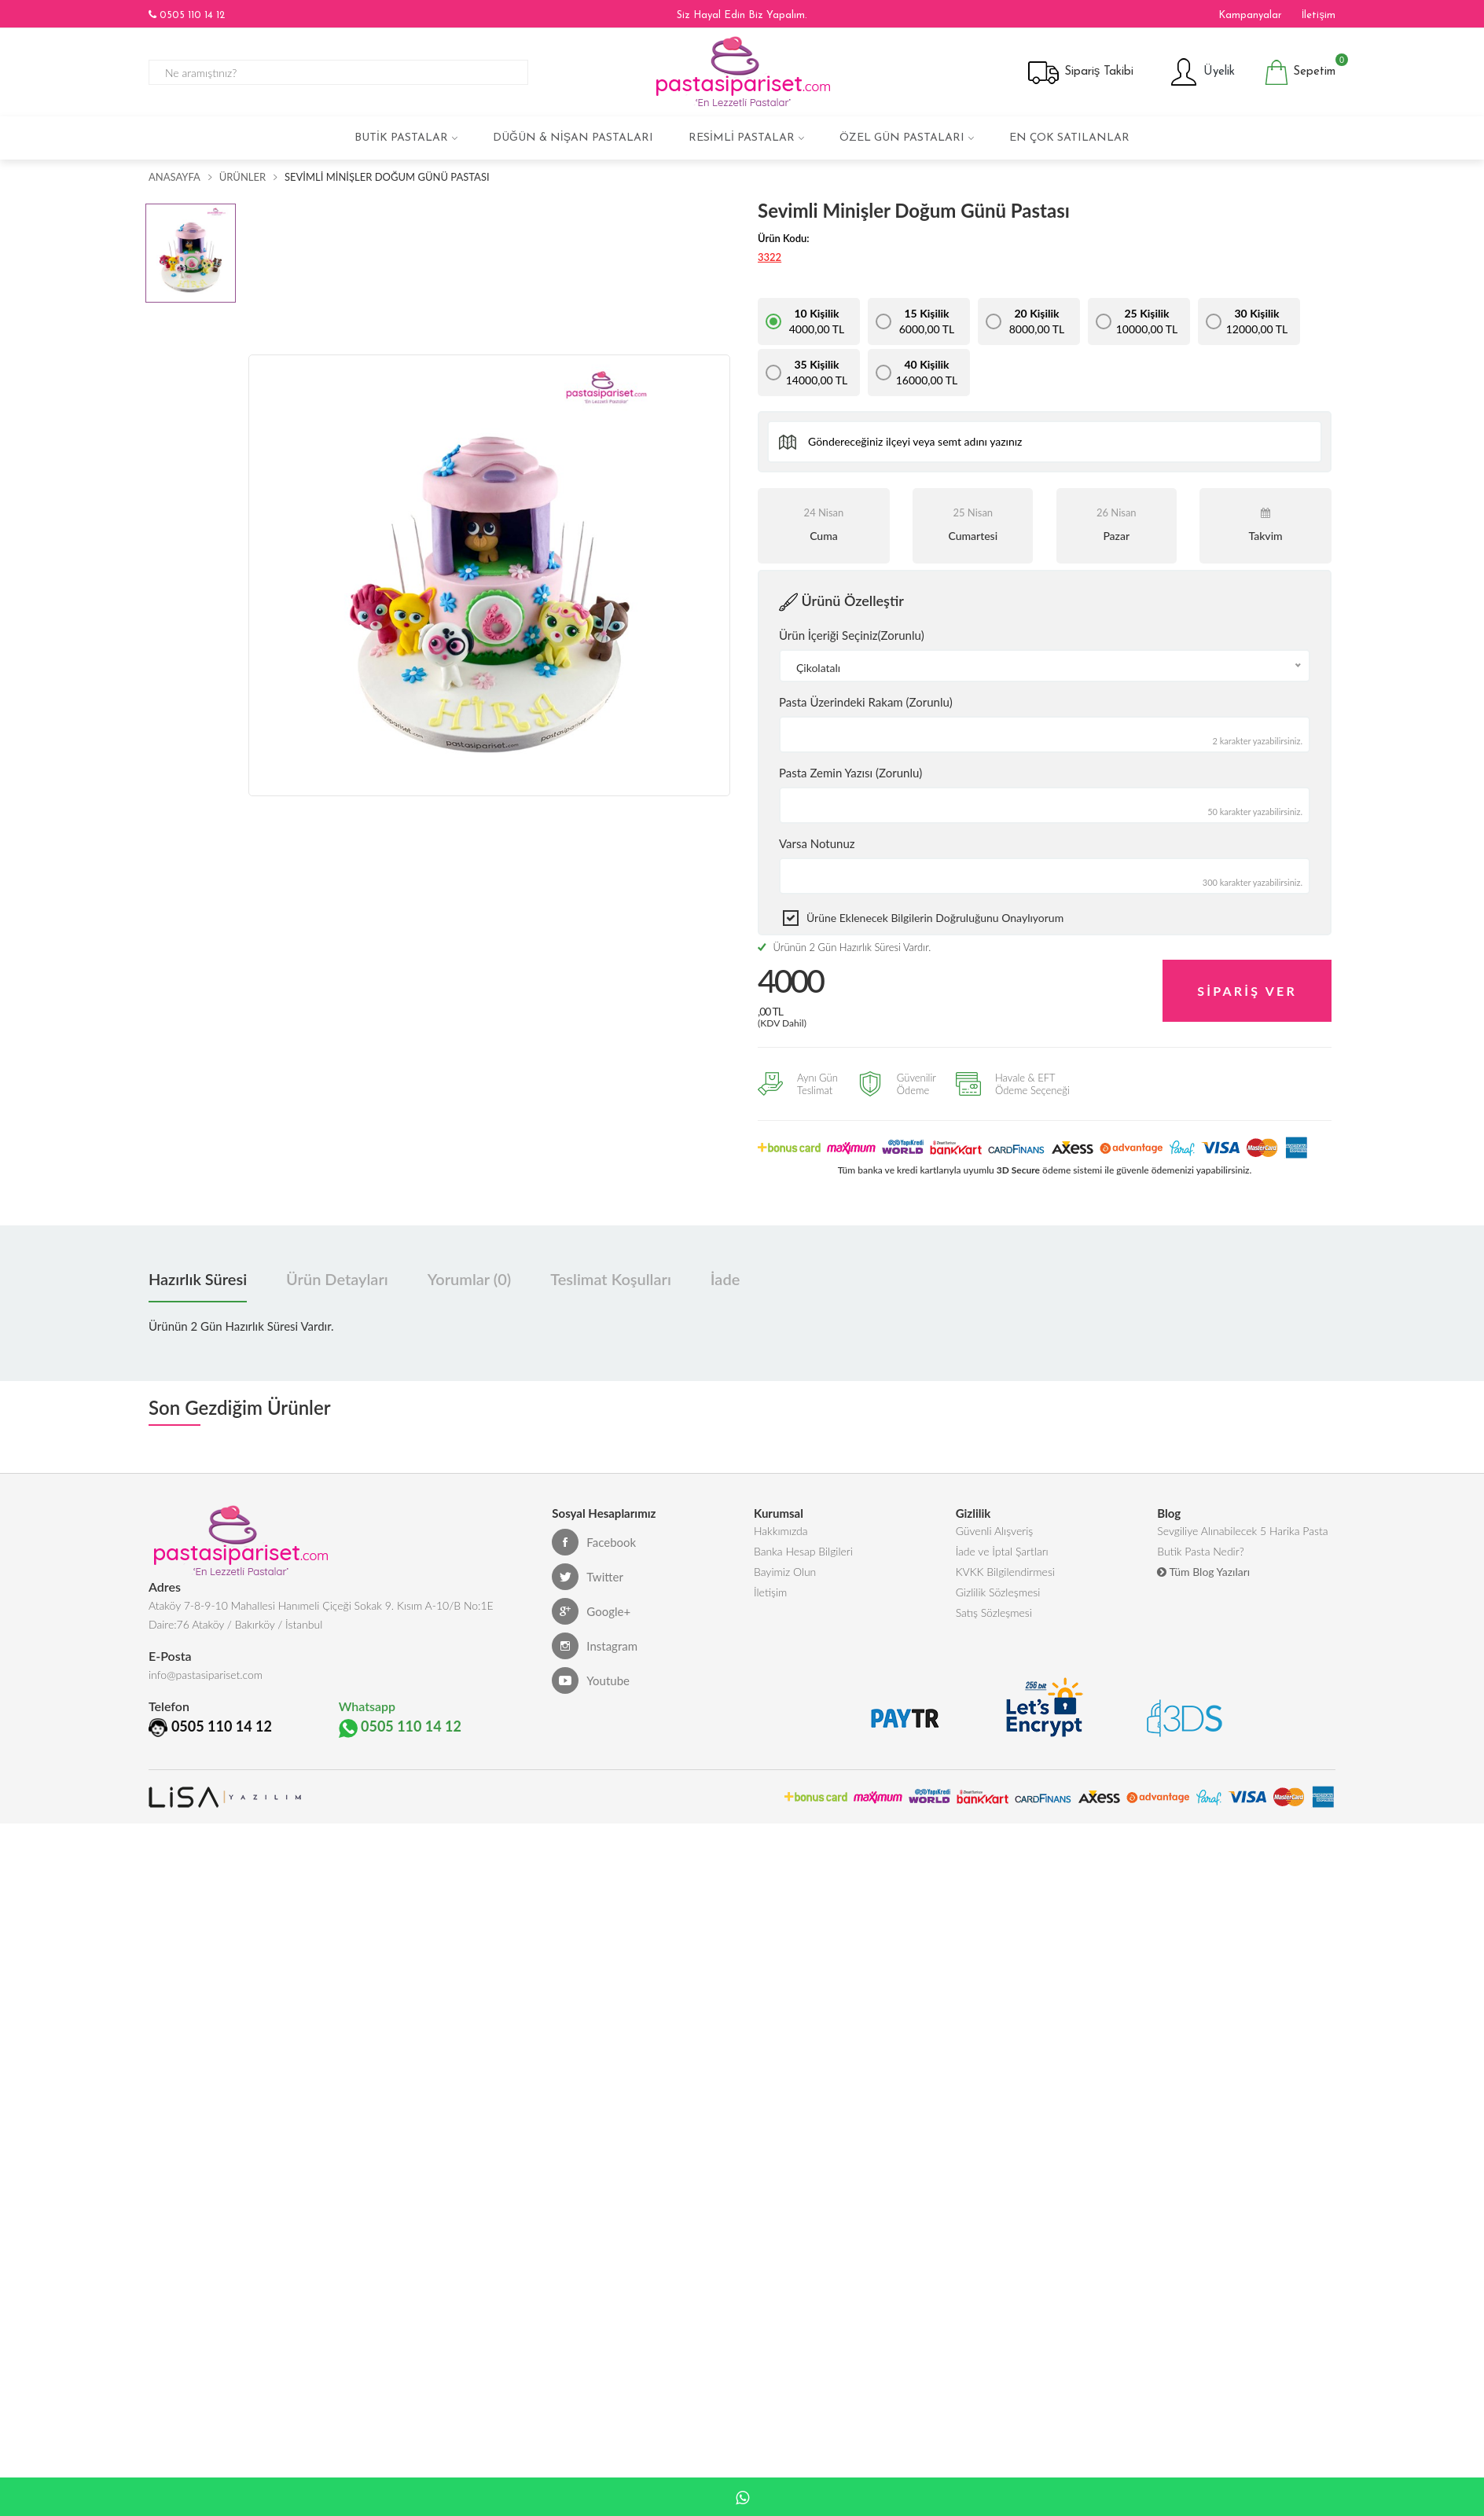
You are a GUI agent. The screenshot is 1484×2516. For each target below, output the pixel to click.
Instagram (594, 1649)
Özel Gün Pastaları (901, 138)
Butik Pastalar (401, 138)
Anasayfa (174, 177)
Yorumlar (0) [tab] (469, 1282)
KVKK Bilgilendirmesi (1005, 1582)
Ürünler (242, 177)
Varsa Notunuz (817, 843)
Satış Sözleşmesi (994, 1629)
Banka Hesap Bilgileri (803, 1559)
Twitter (587, 1580)
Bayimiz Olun (785, 1582)
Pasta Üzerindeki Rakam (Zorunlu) (866, 702)
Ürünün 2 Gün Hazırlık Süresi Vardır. (844, 947)
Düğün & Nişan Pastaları (573, 138)
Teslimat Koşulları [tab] (610, 1282)
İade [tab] (725, 1282)
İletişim (1318, 15)
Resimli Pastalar (742, 138)
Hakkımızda (781, 1535)
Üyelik (1201, 72)
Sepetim (1299, 72)
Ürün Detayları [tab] (337, 1282)
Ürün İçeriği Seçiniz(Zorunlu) (851, 635)
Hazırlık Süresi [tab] (198, 1282)
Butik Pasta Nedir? (1200, 1559)
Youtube (591, 1683)
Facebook (594, 1545)
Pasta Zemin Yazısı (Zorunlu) (850, 773)
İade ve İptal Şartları (1002, 1559)
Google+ (591, 1614)
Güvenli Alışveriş (995, 1535)
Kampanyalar (1250, 15)
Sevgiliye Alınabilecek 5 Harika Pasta (1242, 1535)
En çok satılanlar (1069, 138)
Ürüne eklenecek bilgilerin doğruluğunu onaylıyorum (934, 917)
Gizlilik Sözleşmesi (998, 1606)
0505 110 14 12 (187, 14)
